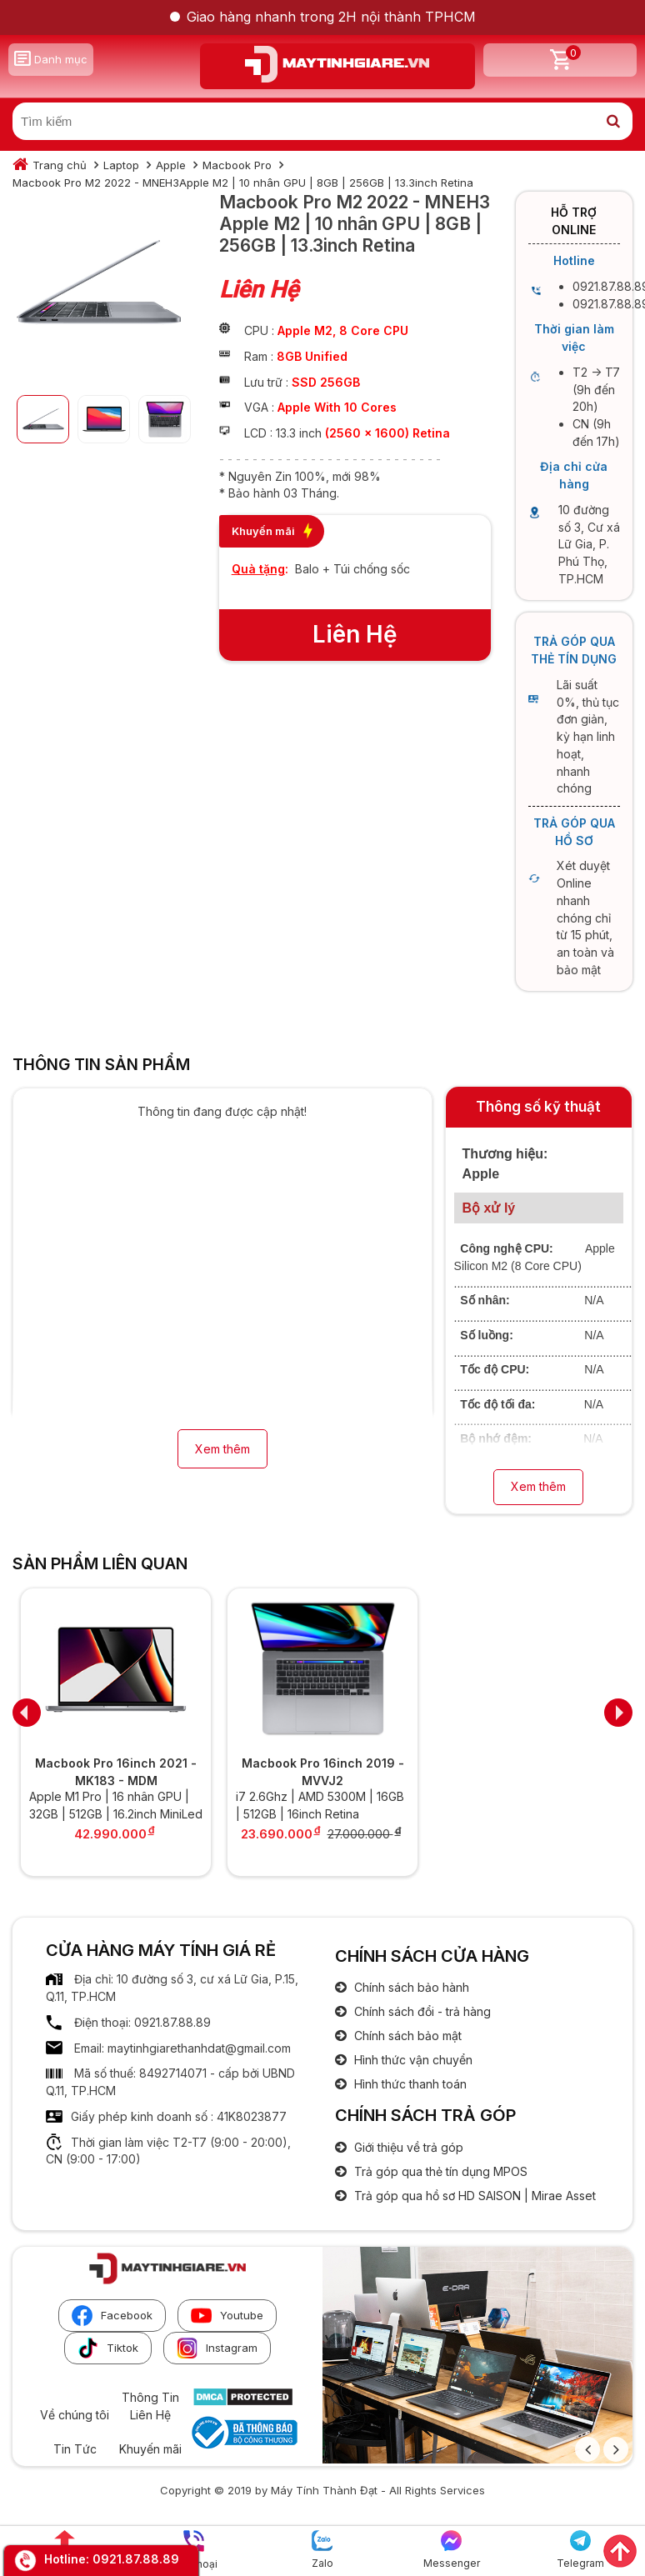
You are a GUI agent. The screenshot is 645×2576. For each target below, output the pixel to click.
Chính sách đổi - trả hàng (421, 2011)
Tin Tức (75, 2449)
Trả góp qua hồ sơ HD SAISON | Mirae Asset (473, 2195)
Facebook (112, 2315)
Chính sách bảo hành (410, 1987)
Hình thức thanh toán (409, 2084)
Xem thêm (222, 1449)
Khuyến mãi (150, 2449)
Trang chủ (59, 165)
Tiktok (108, 2348)
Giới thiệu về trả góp (407, 2147)
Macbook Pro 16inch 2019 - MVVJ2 (323, 1772)
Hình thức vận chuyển (411, 2060)
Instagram (217, 2348)
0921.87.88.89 (135, 2559)
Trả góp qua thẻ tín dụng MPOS (439, 2171)
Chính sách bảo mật (406, 2035)
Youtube (227, 2315)
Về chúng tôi (74, 2415)
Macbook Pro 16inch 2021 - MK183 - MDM (116, 1772)
